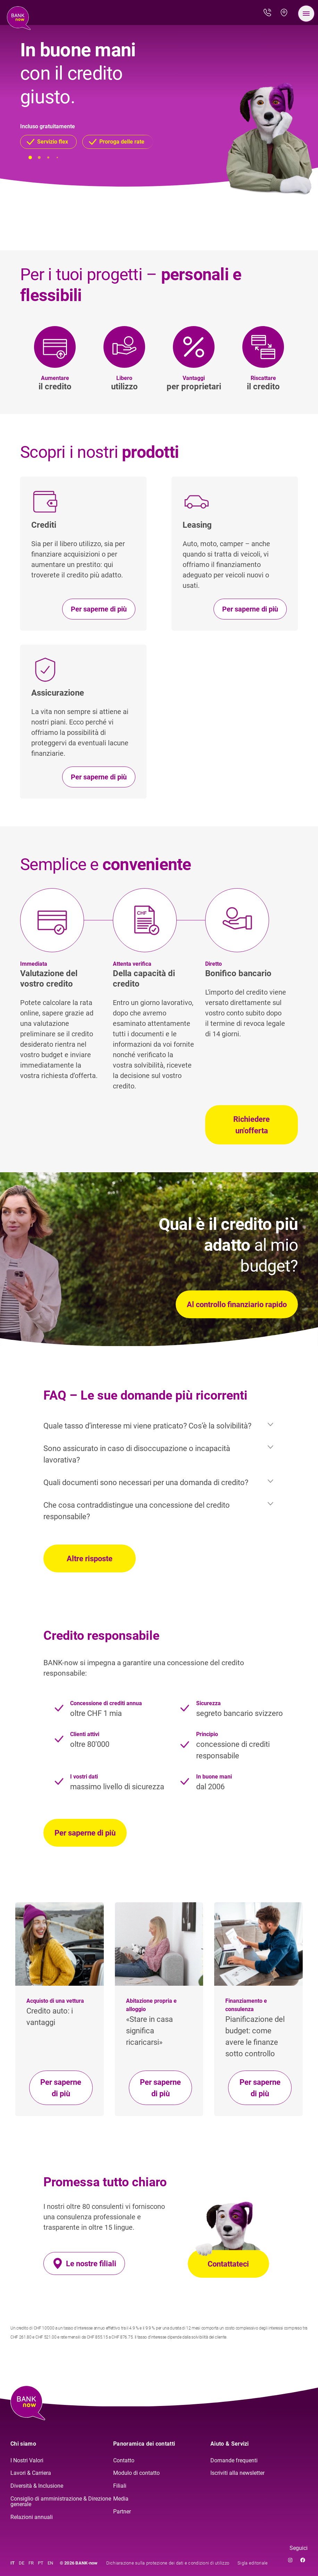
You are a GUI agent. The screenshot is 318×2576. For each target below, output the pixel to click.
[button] (48, 142)
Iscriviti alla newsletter (237, 2473)
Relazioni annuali (31, 2517)
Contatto (123, 2460)
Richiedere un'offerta (251, 1125)
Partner (122, 2511)
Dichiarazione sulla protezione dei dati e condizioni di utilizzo (167, 2563)
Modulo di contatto (136, 2473)
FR (31, 2563)
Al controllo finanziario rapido (237, 1304)
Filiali (119, 2485)
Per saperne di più (85, 1833)
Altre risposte (89, 1558)
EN (50, 2563)
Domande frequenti (234, 2460)
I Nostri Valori (26, 2460)
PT (40, 2563)
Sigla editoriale (252, 2563)
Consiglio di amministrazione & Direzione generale (60, 2501)
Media (120, 2498)
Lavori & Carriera (30, 2473)
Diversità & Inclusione (36, 2485)
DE (21, 2563)
